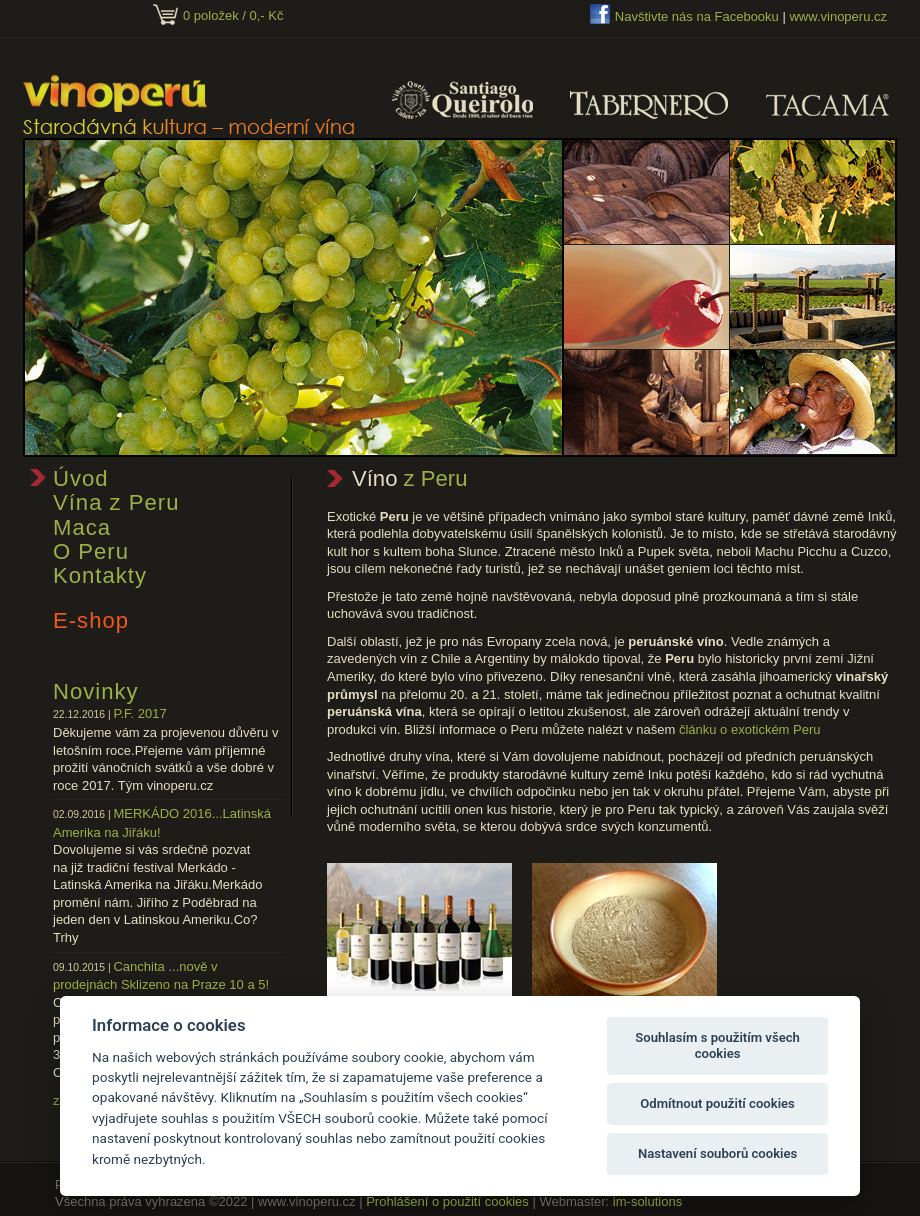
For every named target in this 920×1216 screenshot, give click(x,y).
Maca (82, 527)
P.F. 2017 (139, 713)
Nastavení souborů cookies (717, 1153)
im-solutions (647, 1201)
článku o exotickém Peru (750, 729)
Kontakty (100, 575)
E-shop (91, 620)
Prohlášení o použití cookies (447, 1201)
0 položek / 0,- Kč (233, 15)
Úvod (81, 478)
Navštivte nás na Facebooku (697, 16)
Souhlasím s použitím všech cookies (717, 1045)
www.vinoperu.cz (838, 16)
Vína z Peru (116, 502)
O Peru (91, 551)
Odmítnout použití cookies (717, 1103)
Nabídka (419, 1021)
